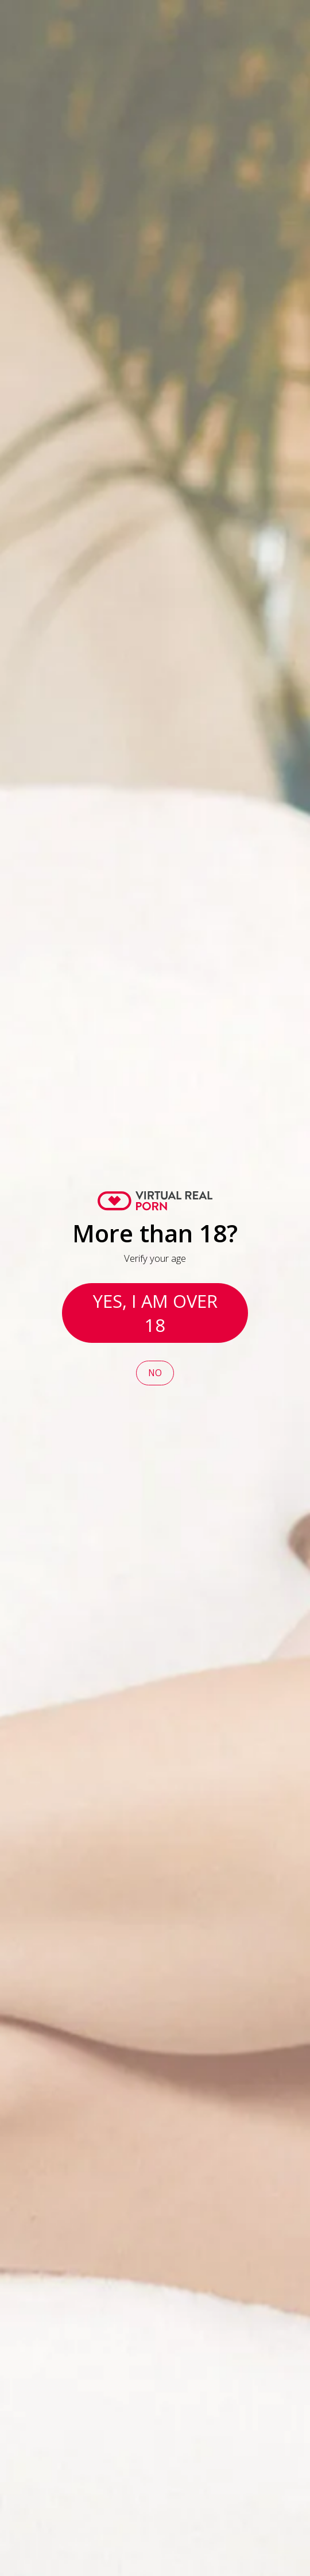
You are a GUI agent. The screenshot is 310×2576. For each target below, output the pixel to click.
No (155, 1373)
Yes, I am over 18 (155, 1313)
